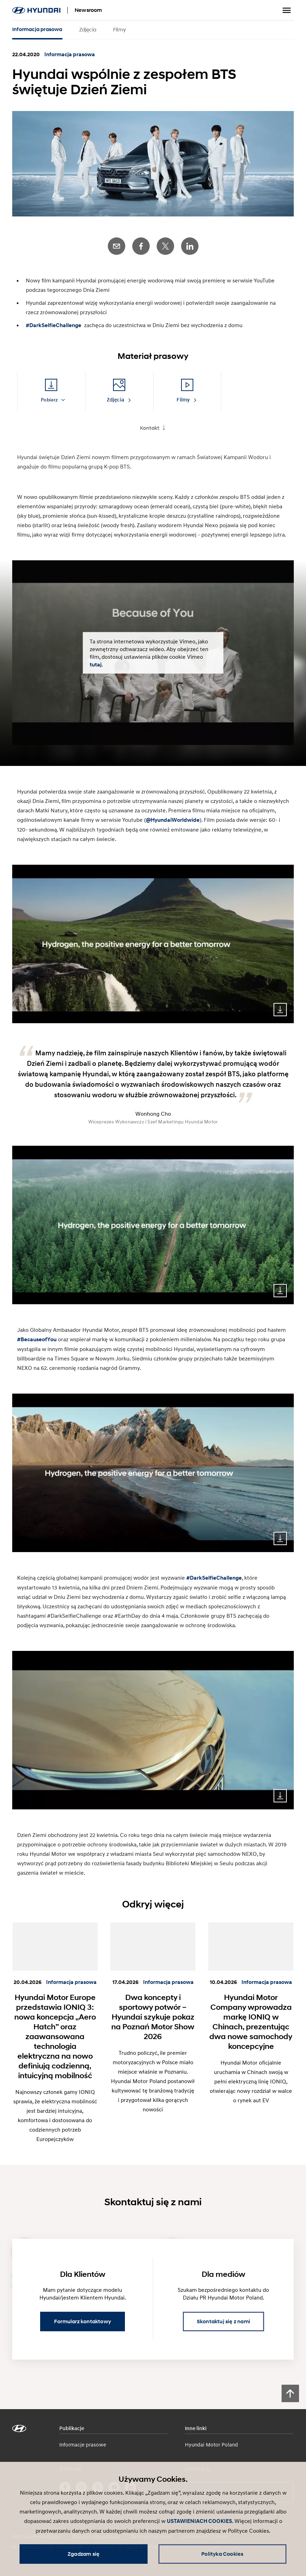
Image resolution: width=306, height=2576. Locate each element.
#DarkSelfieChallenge (53, 325)
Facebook (141, 246)
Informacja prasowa (37, 29)
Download (280, 1009)
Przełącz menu (287, 10)
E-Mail (116, 246)
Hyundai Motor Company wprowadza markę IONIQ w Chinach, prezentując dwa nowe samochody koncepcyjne (250, 2022)
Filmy (119, 29)
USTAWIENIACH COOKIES (199, 2521)
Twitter (165, 246)
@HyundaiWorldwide (173, 820)
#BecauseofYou (37, 1339)
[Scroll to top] (290, 2393)
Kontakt (149, 428)
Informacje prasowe (82, 2444)
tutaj (96, 664)
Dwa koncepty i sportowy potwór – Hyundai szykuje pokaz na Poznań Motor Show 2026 (152, 2017)
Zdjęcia (87, 29)
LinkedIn (190, 246)
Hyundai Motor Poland (211, 2444)
